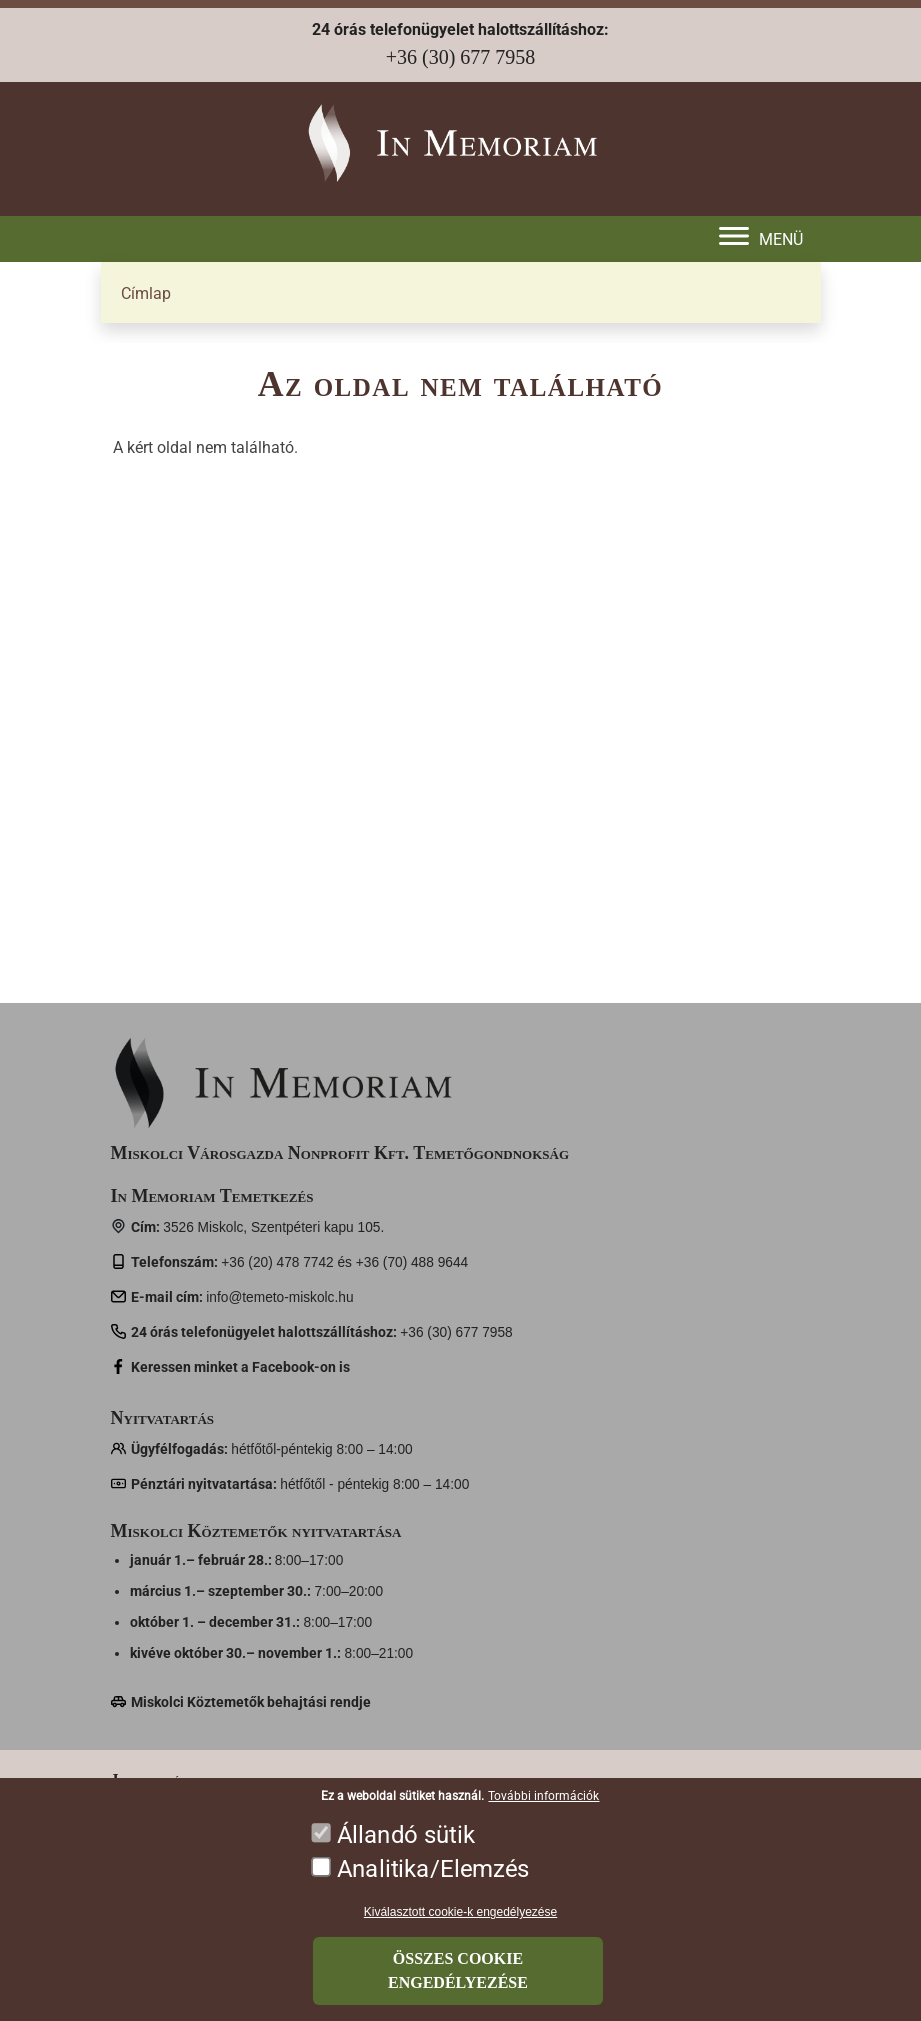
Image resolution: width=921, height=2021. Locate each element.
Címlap (146, 293)
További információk (543, 1813)
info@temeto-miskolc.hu (279, 1297)
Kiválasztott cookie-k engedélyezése (460, 1929)
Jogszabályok (165, 1779)
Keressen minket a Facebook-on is (240, 1367)
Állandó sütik (406, 1851)
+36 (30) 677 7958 (461, 57)
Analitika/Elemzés (433, 1885)
